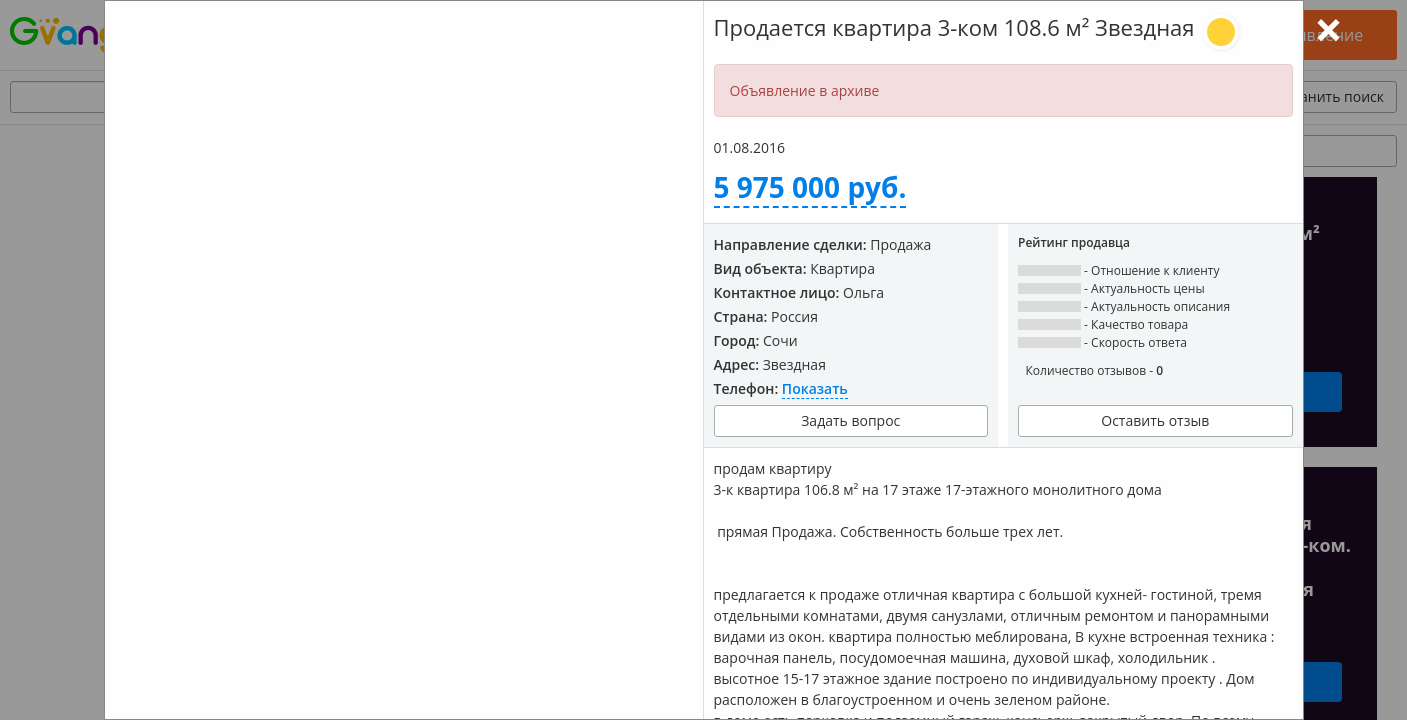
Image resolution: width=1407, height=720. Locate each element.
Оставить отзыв (1155, 420)
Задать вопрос (850, 420)
